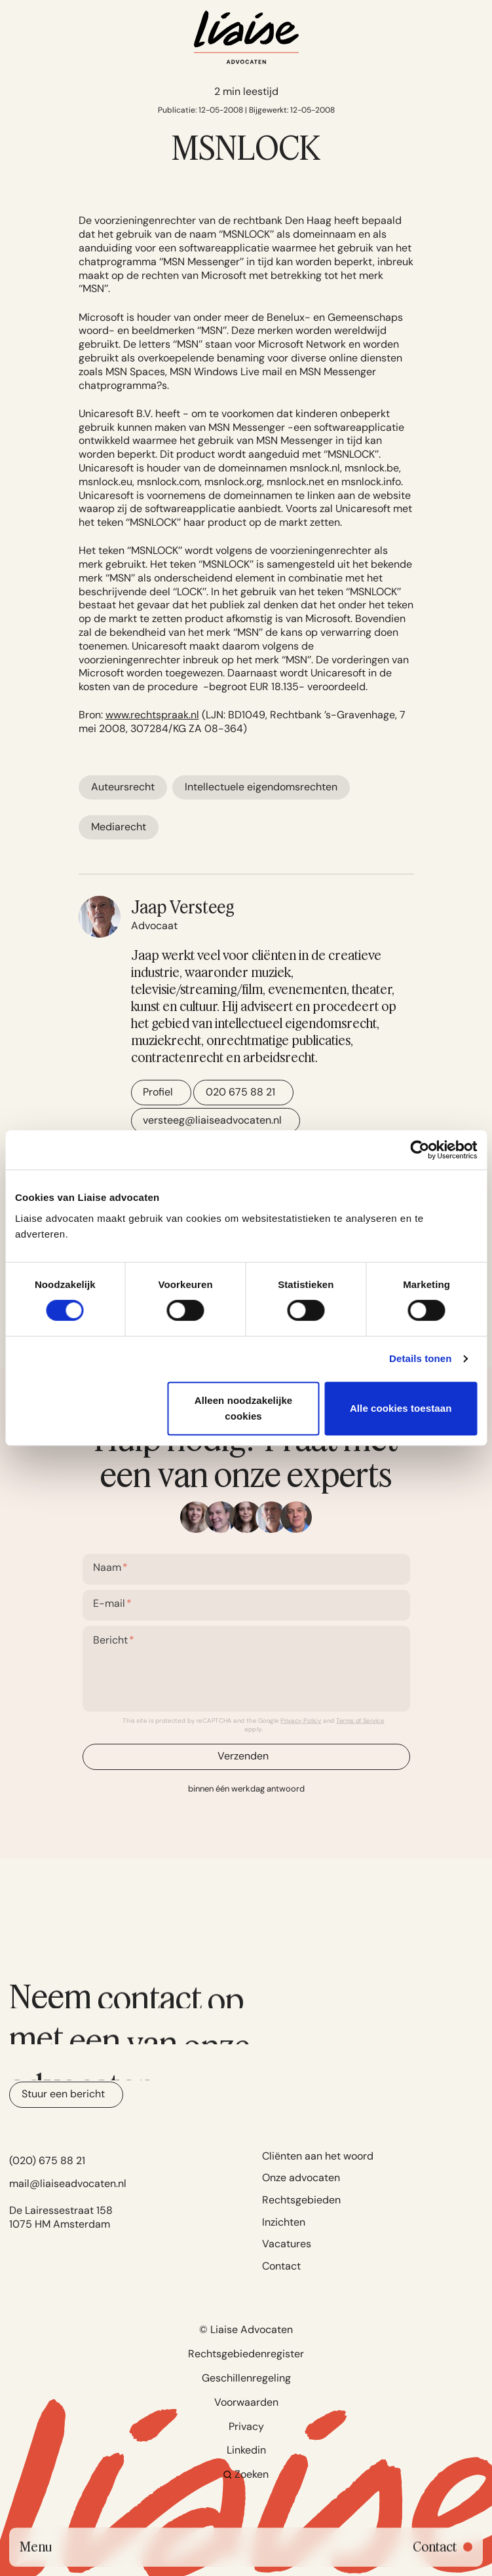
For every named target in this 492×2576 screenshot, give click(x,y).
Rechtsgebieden (301, 2200)
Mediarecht (118, 827)
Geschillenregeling (246, 2378)
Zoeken (246, 2474)
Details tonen (420, 1358)
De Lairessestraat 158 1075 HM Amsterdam (61, 2217)
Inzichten (283, 2222)
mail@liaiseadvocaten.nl (67, 2183)
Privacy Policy (300, 1720)
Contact (281, 2266)
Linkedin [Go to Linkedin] (246, 2450)
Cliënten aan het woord (317, 2156)
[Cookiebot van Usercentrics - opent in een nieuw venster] (419, 1150)
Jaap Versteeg (183, 906)
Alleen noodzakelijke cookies (244, 1408)
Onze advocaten (301, 2177)
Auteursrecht (123, 787)
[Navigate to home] (246, 37)
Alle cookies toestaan (401, 1408)
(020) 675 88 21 (47, 2160)
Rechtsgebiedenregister (246, 2354)
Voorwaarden (246, 2402)
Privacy (246, 2426)
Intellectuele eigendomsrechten (261, 787)
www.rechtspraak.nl (152, 715)
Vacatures (286, 2244)
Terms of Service (360, 1720)
